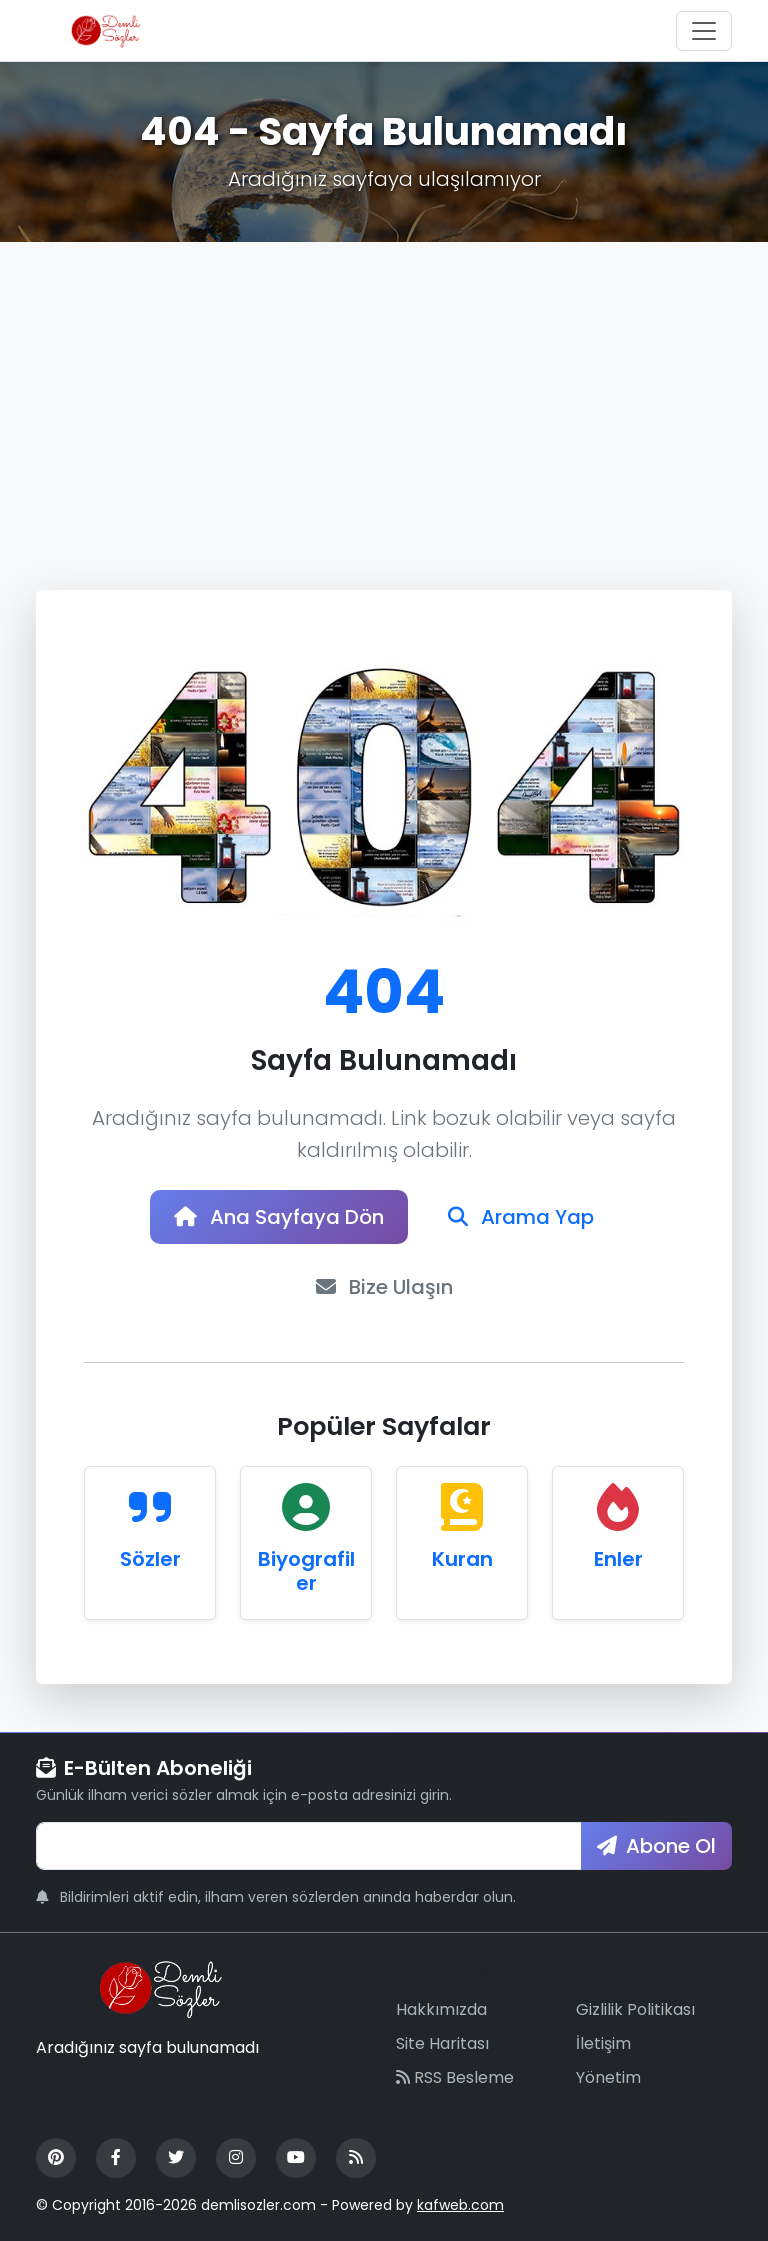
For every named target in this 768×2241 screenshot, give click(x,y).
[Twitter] (176, 2158)
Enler (618, 1559)
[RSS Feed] (356, 2158)
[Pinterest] (56, 2158)
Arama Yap (521, 1217)
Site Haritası (442, 2043)
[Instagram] (236, 2158)
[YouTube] (296, 2158)
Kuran (462, 1559)
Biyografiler (306, 1571)
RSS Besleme (455, 2077)
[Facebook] (116, 2158)
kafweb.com (460, 2205)
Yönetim (608, 2077)
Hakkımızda (441, 2009)
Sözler (150, 1559)
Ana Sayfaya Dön (279, 1217)
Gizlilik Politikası (635, 2009)
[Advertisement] (384, 392)
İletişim (603, 2043)
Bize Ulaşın (384, 1287)
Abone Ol (656, 1846)
